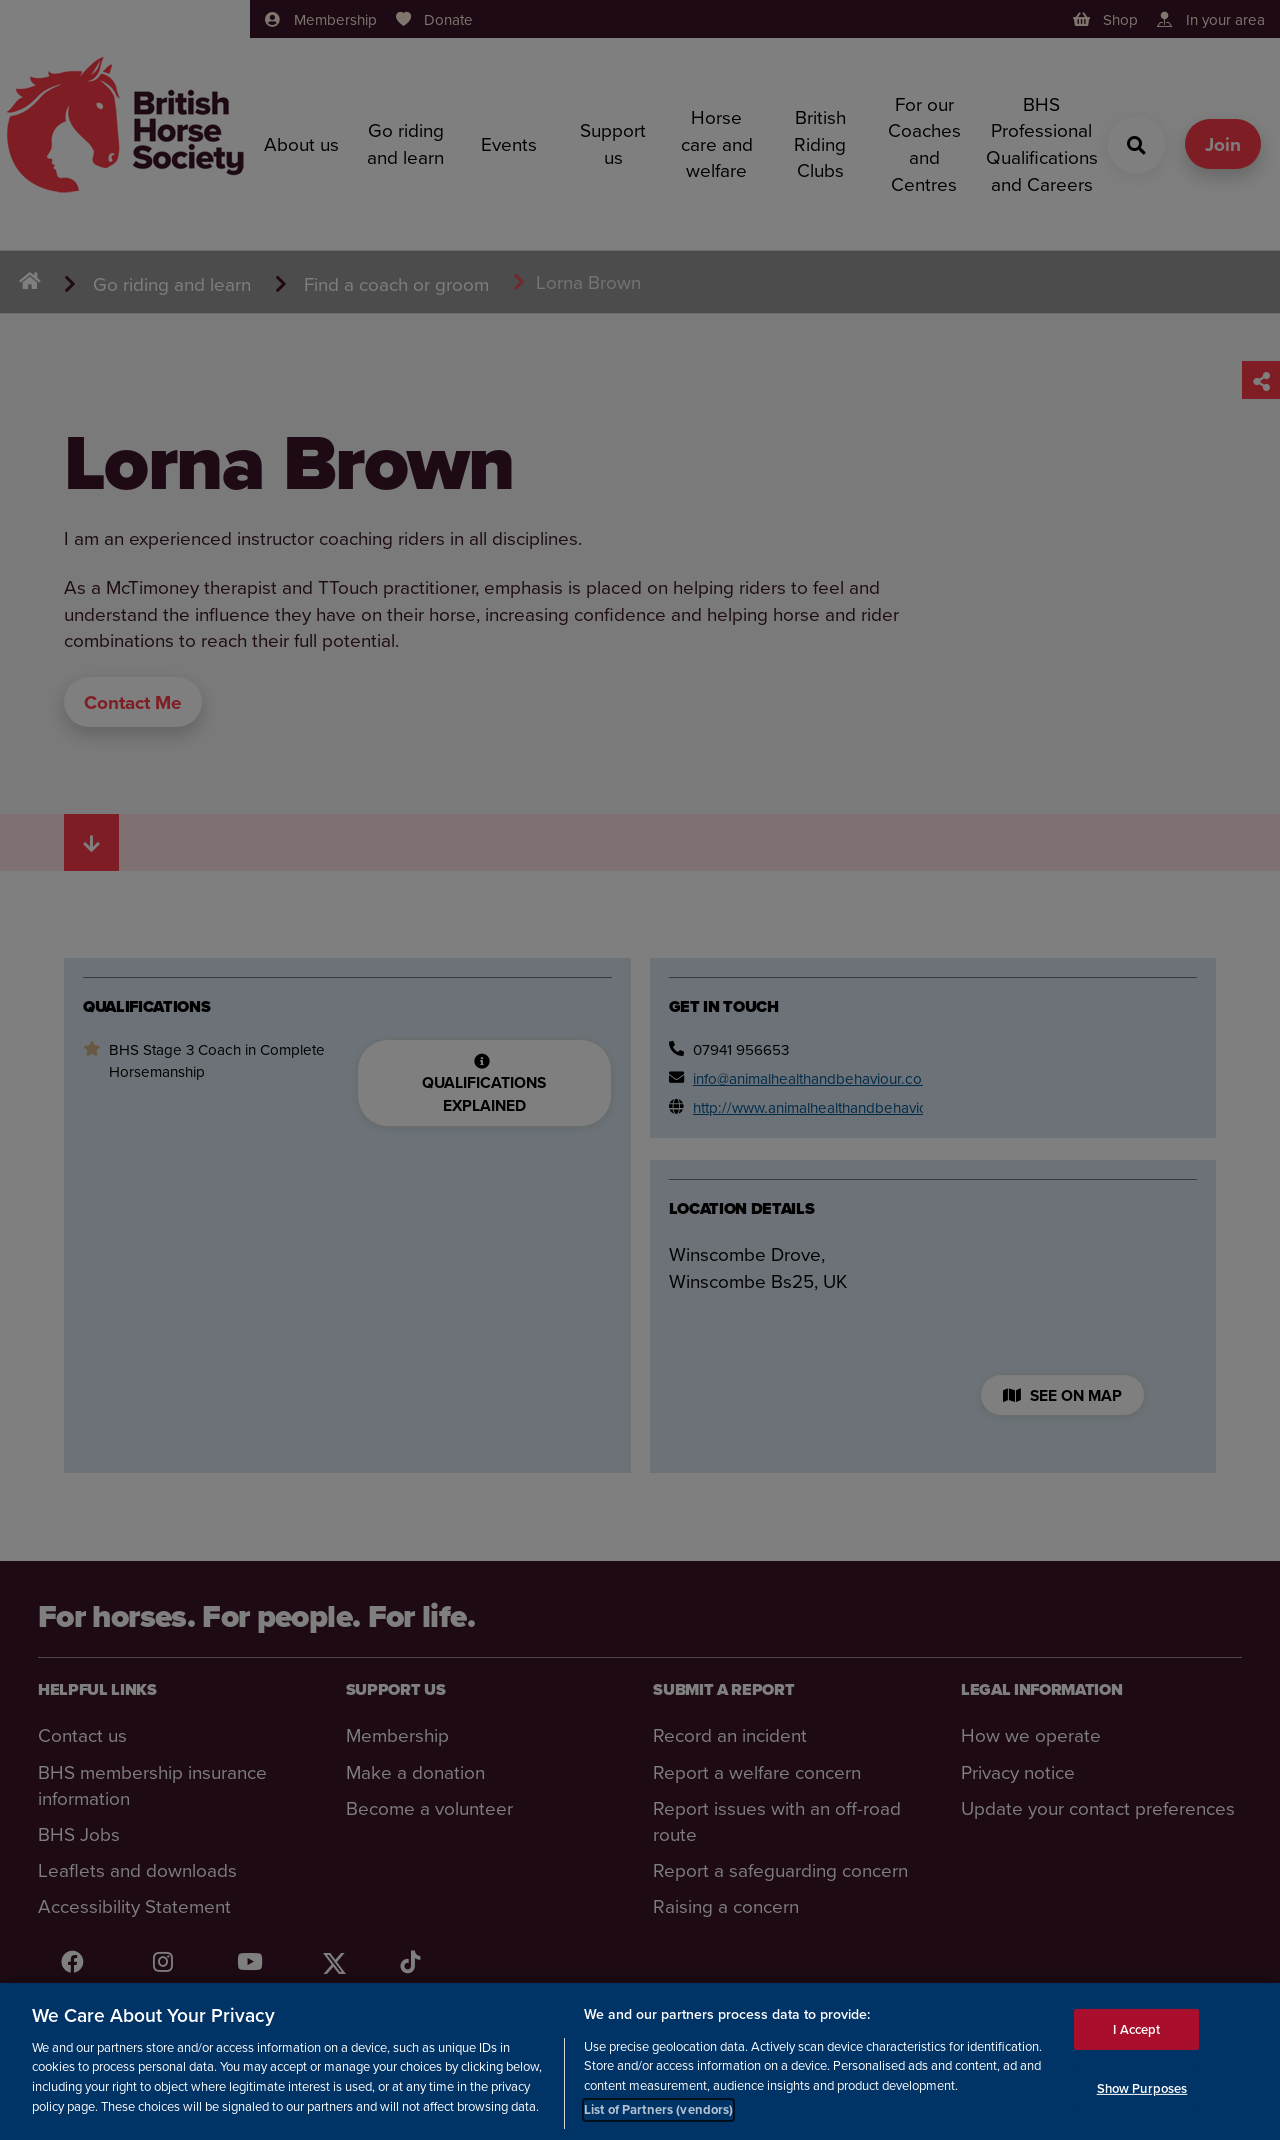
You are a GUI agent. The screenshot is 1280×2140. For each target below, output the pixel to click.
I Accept (1136, 2033)
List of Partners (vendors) (658, 2114)
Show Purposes (1142, 2092)
